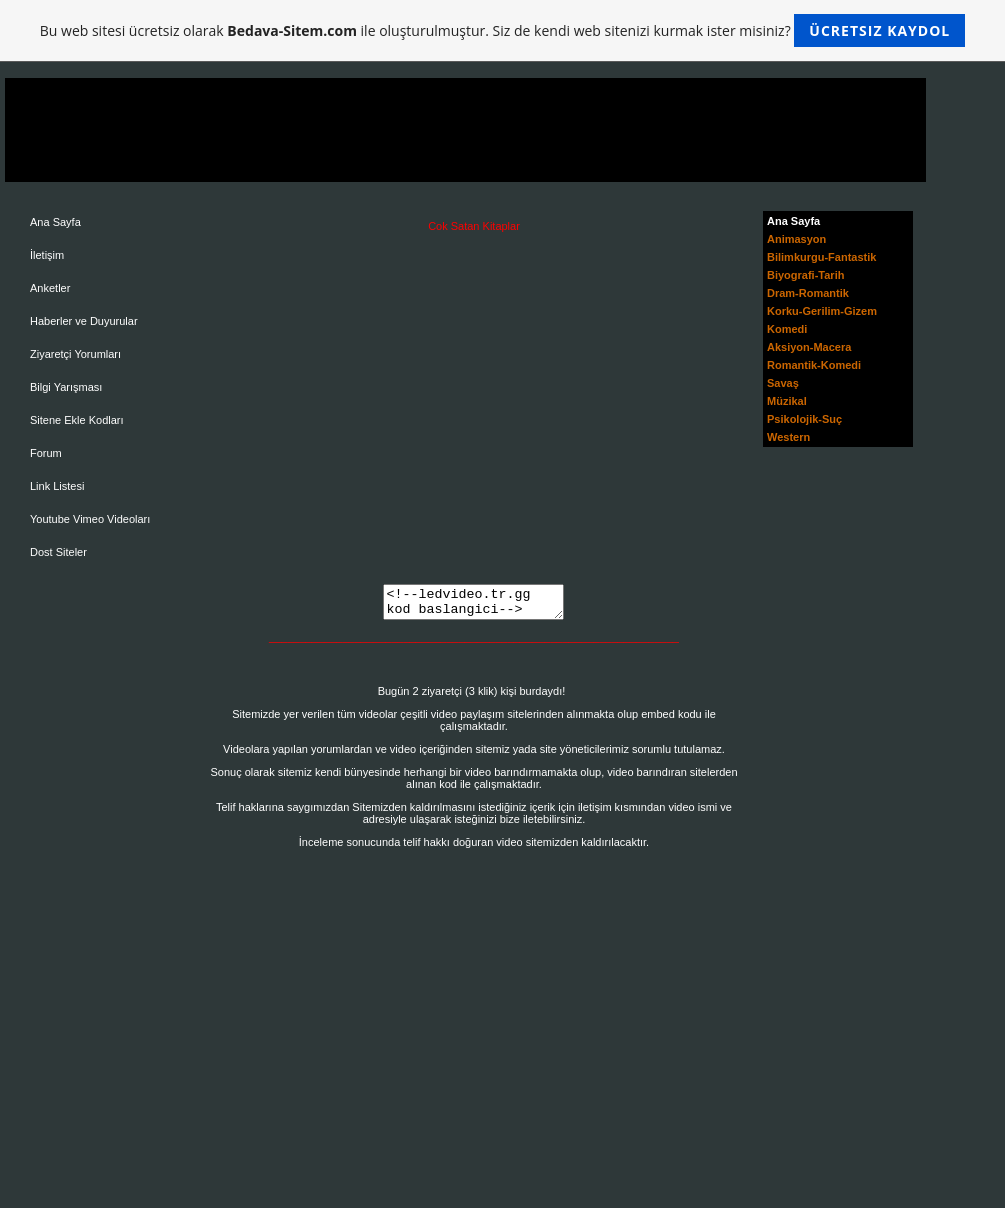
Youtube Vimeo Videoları (90, 519)
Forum (46, 453)
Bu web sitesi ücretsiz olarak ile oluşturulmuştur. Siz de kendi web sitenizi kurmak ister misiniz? (502, 30)
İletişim (47, 255)
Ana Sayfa (55, 222)
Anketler (50, 288)
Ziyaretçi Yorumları (75, 354)
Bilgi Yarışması (66, 387)
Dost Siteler (58, 552)
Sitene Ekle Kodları (77, 420)
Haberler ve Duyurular (84, 321)
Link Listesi (57, 486)
